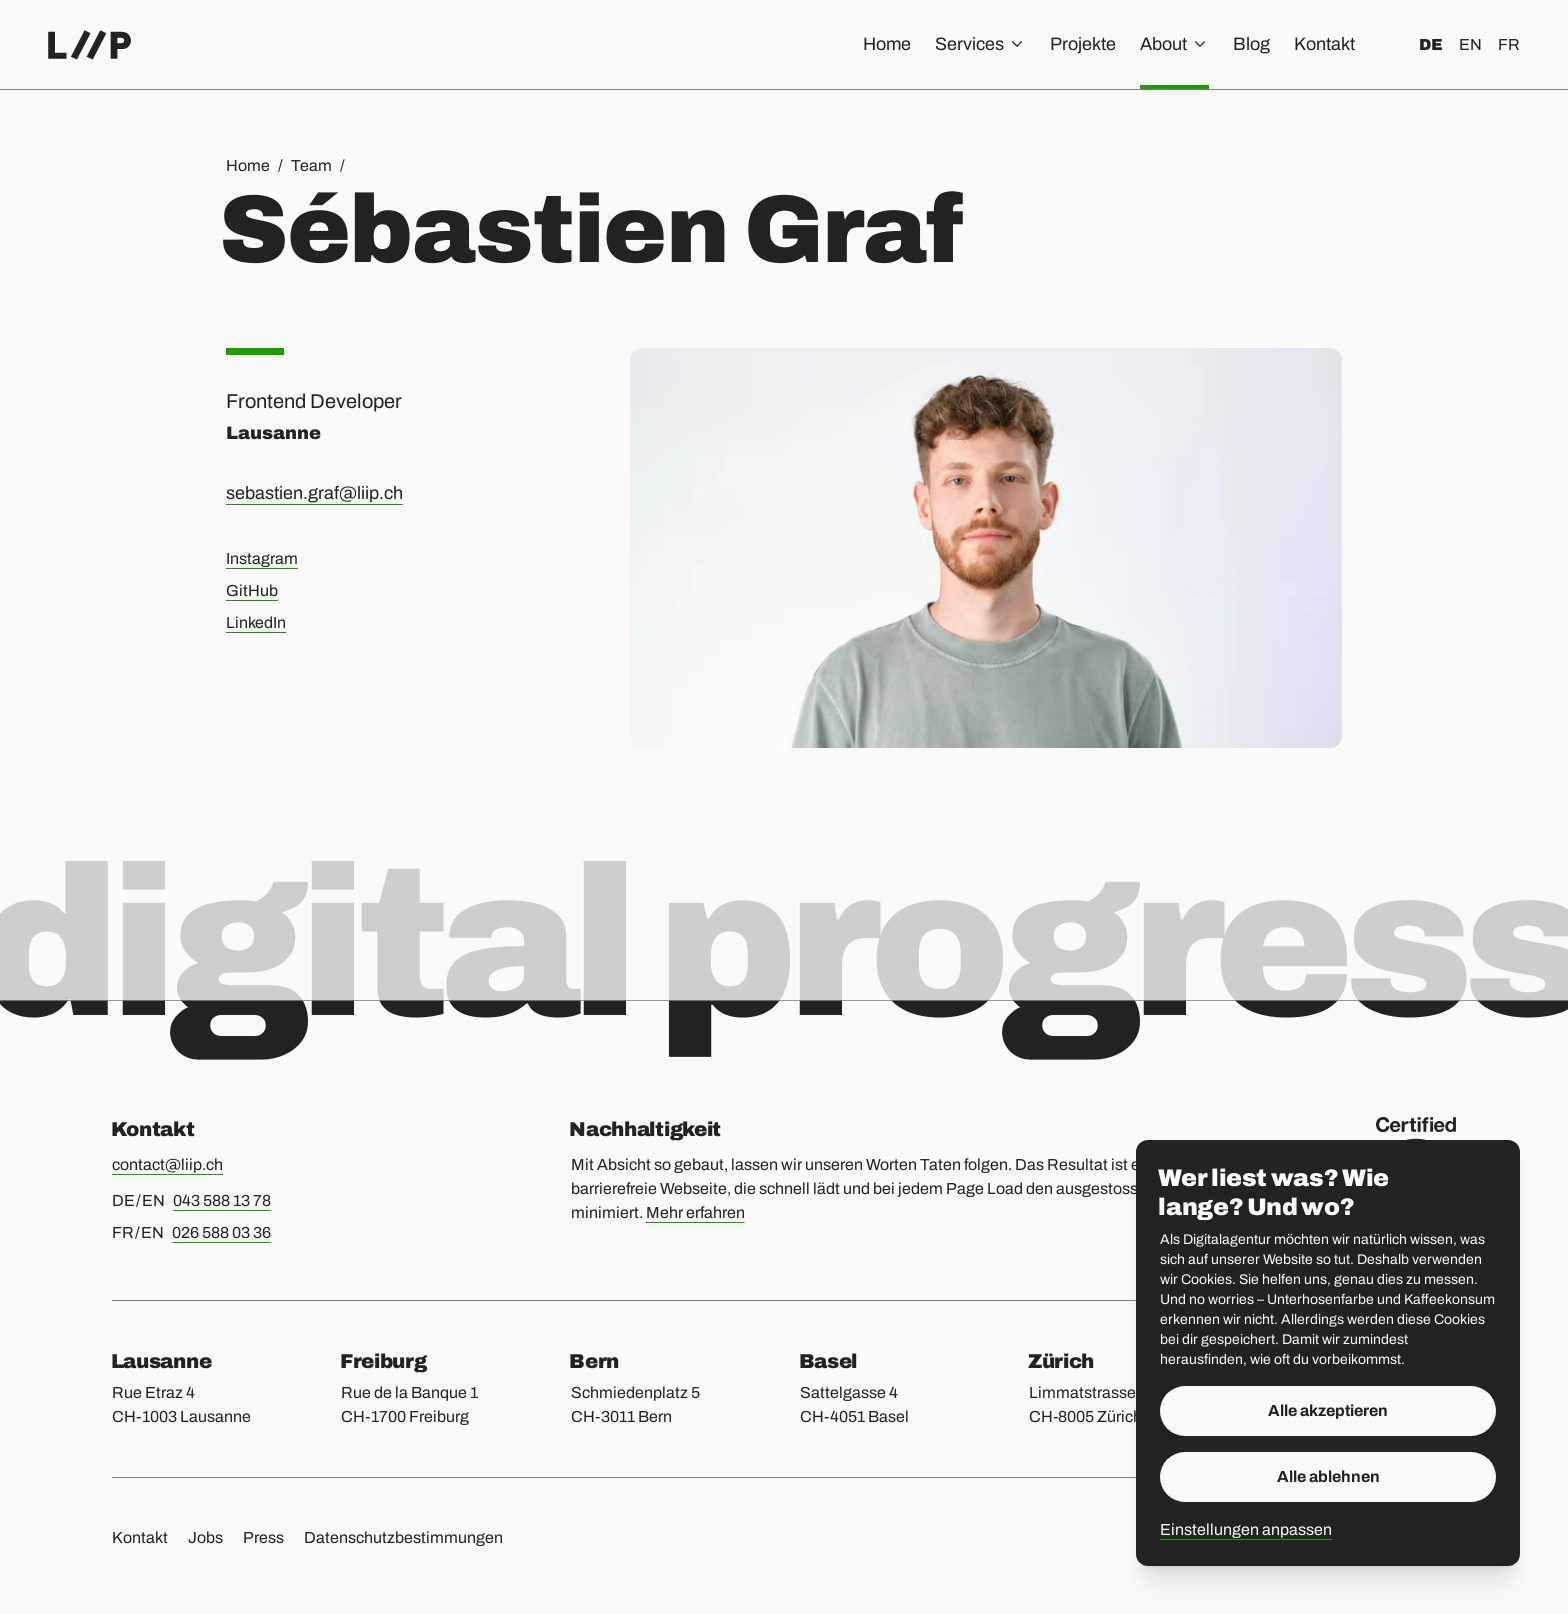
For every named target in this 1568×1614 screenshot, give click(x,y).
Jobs (205, 1537)
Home (887, 44)
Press (263, 1537)
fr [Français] (1509, 44)
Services (980, 44)
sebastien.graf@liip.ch (314, 493)
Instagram (262, 558)
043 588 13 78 (222, 1200)
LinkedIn (256, 622)
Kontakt (1324, 44)
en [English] (1470, 44)
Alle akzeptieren (1328, 1410)
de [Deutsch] (1431, 44)
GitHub (252, 590)
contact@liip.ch (167, 1164)
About (1174, 44)
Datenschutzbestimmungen (403, 1537)
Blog (1251, 44)
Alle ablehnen (1328, 1476)
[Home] (89, 45)
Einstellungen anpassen (1246, 1529)
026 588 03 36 (221, 1232)
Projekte (1083, 44)
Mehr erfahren (695, 1212)
